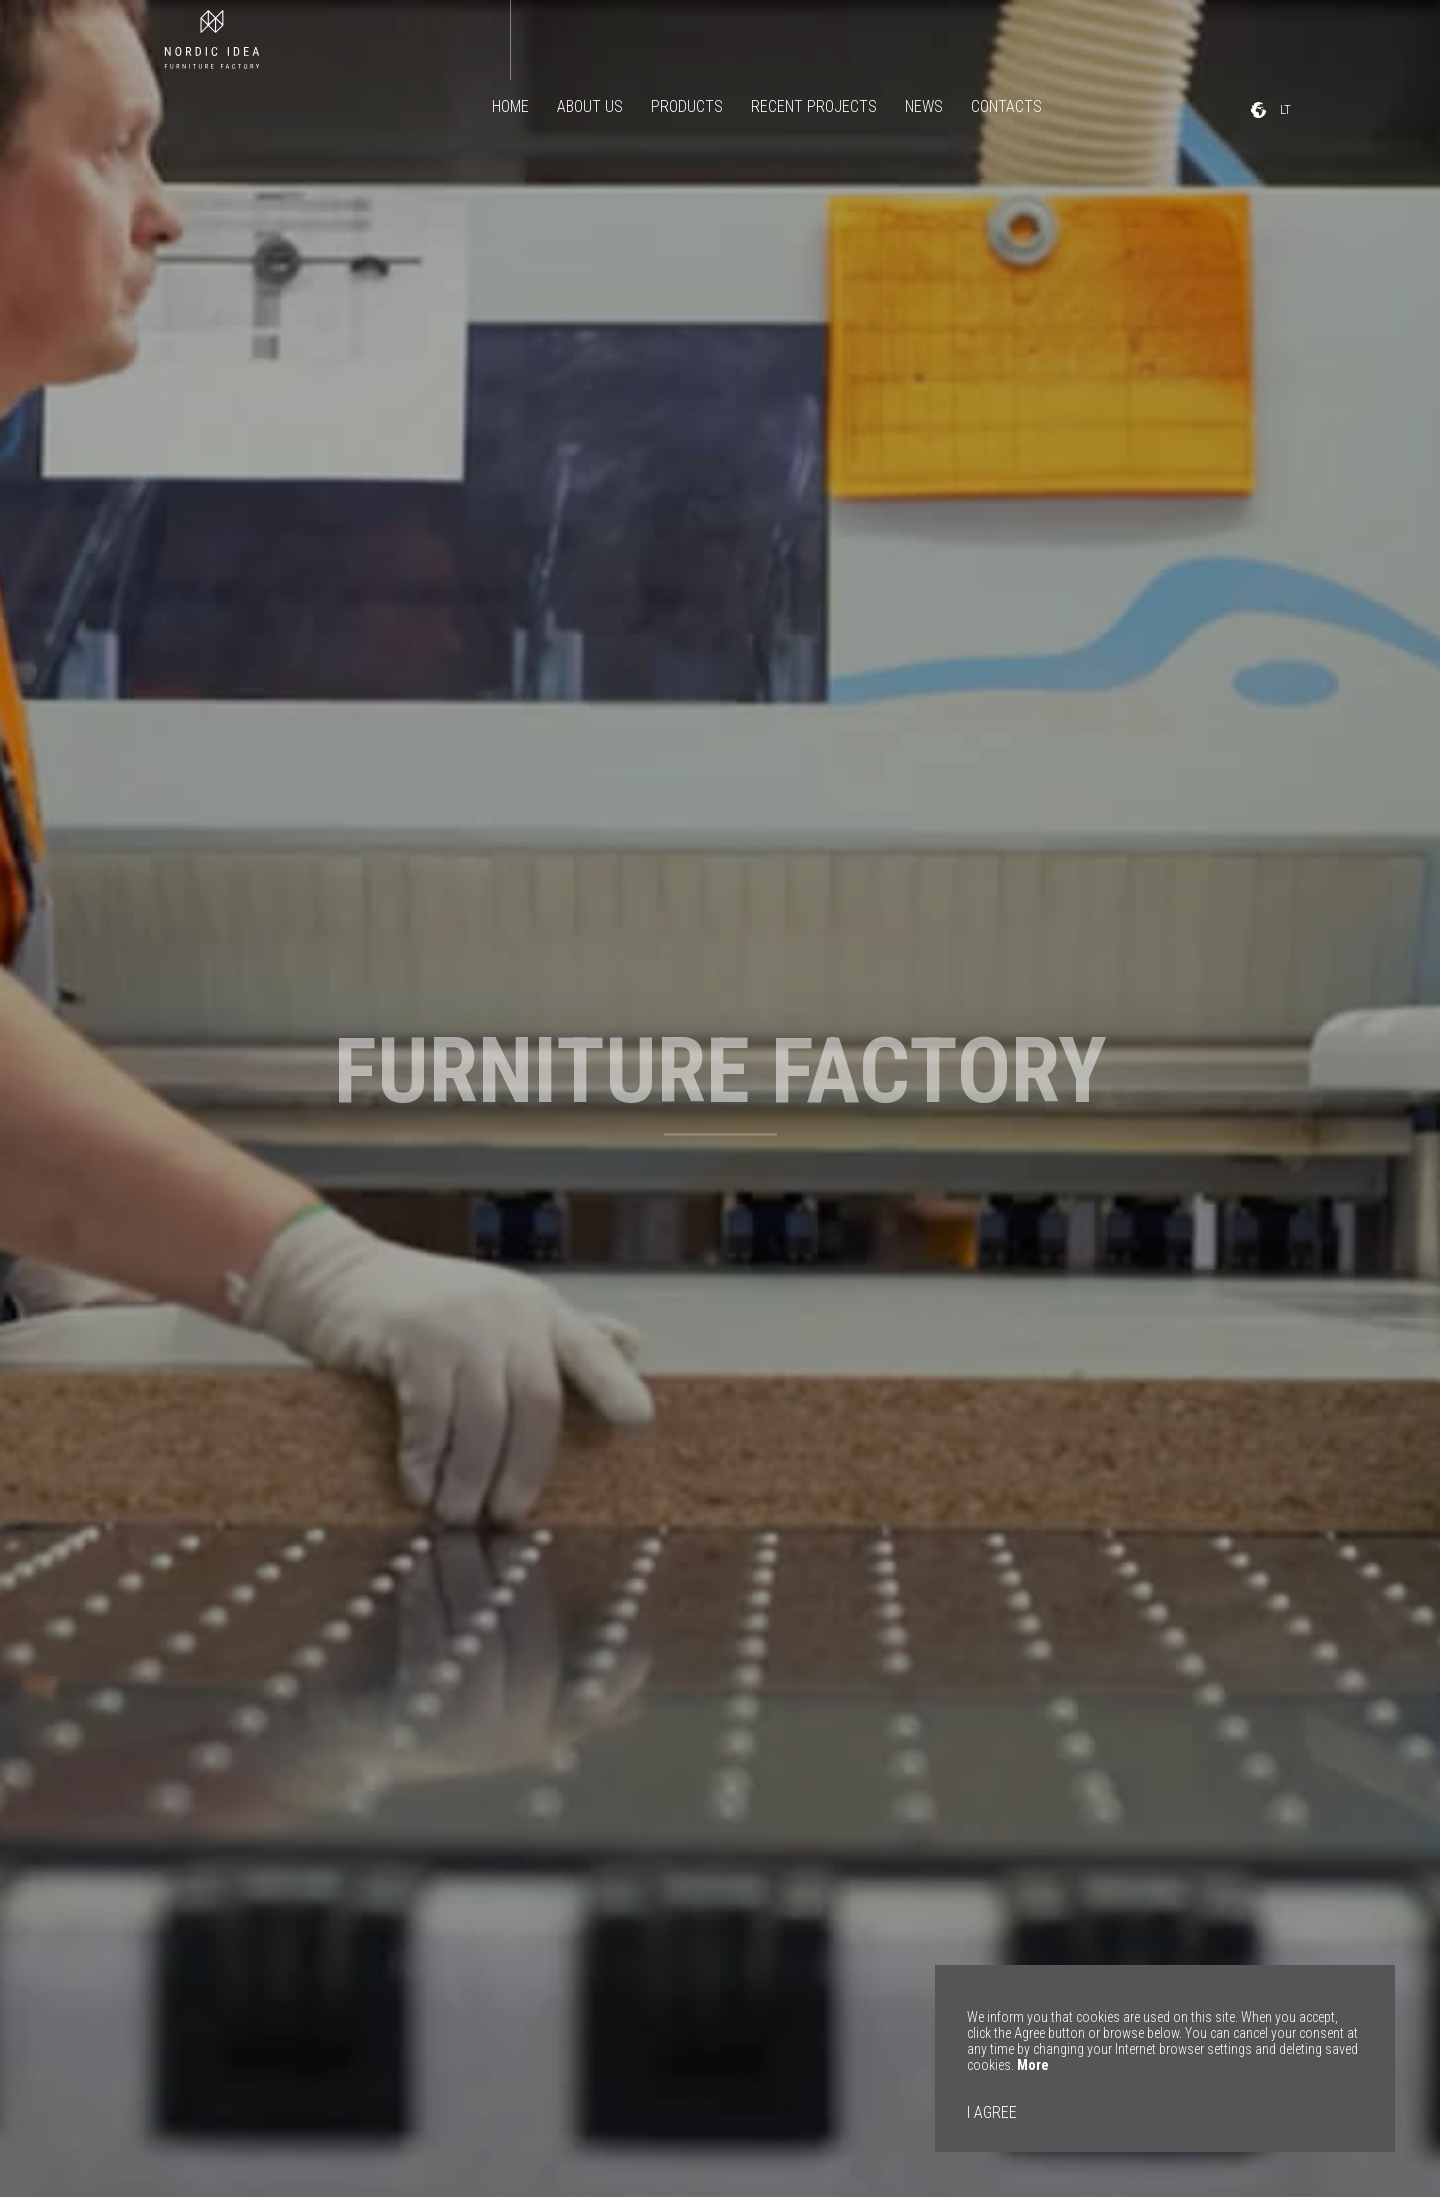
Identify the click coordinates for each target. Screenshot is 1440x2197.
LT (1287, 109)
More (1033, 2065)
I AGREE (992, 2112)
